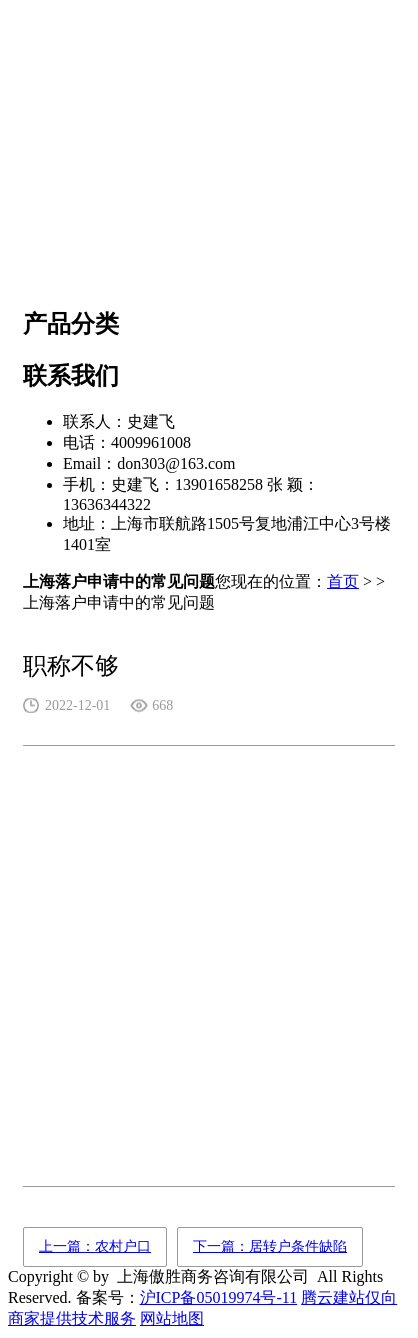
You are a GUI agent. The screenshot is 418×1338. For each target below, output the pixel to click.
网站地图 (172, 1318)
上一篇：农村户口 (95, 1246)
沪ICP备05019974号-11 (219, 1297)
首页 (343, 581)
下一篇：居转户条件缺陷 (270, 1246)
